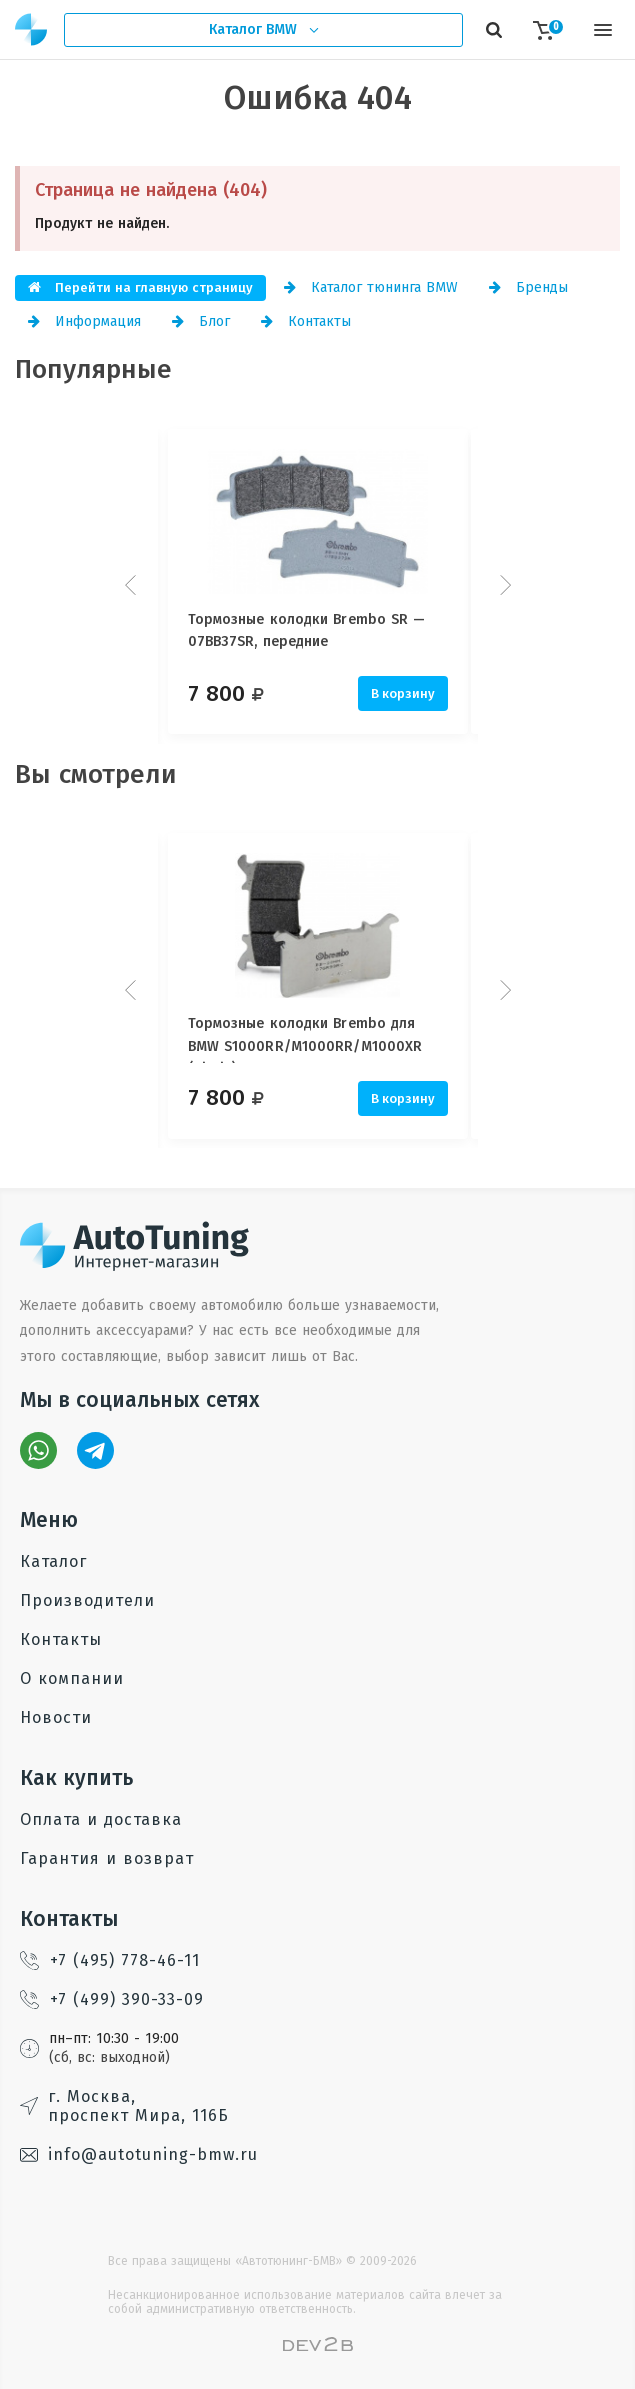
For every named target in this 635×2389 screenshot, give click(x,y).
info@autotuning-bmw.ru (139, 2154)
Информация (84, 321)
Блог (201, 321)
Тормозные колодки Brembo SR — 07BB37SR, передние (307, 630)
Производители (87, 1600)
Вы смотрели (96, 774)
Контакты (306, 321)
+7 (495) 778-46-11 (110, 1960)
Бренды (528, 287)
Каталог (53, 1561)
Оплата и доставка (101, 1819)
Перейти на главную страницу (140, 287)
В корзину (403, 693)
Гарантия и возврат (107, 1858)
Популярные (93, 369)
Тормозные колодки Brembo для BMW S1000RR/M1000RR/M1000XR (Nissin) (305, 1039)
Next (503, 585)
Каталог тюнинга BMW (371, 287)
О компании (72, 1678)
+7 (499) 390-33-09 (112, 1999)
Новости (56, 1717)
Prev (133, 585)
